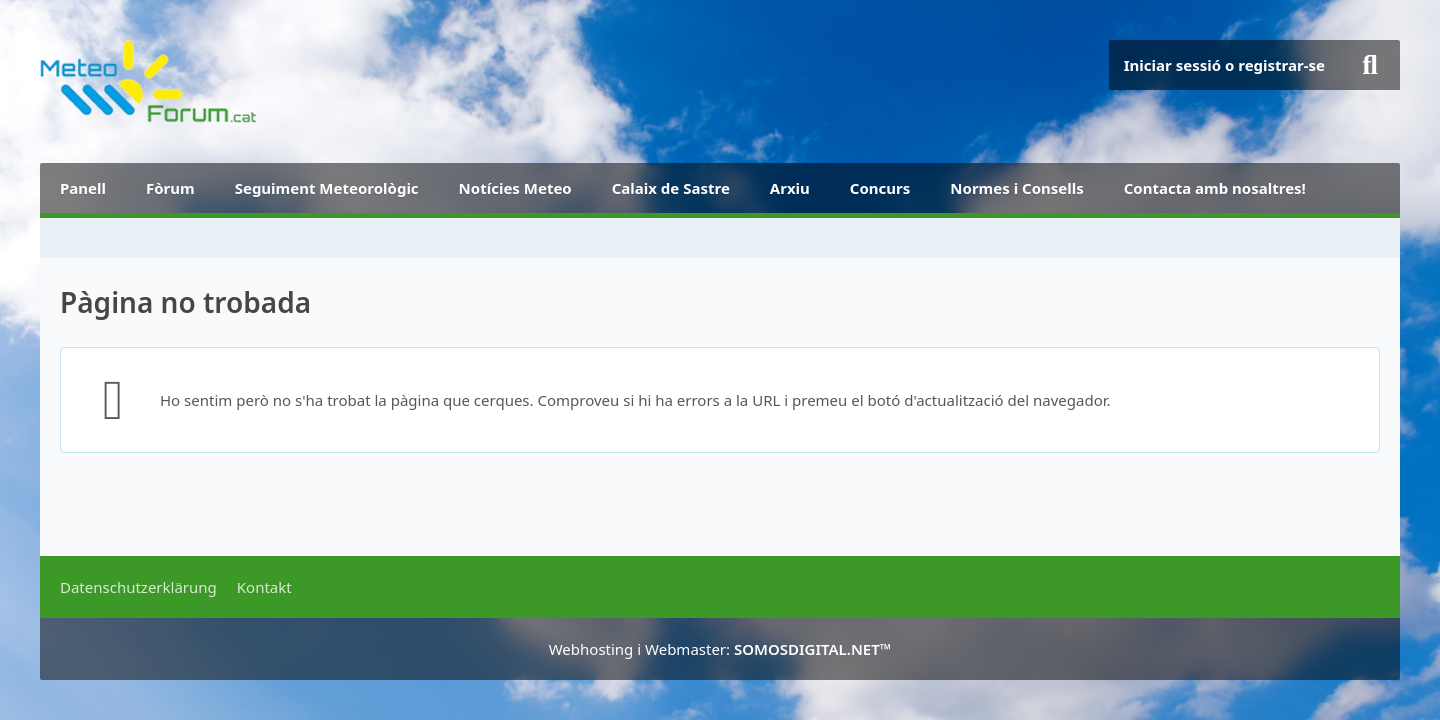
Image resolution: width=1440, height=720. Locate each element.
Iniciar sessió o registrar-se (1224, 65)
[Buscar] (1370, 65)
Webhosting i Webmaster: (720, 649)
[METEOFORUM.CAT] (148, 81)
